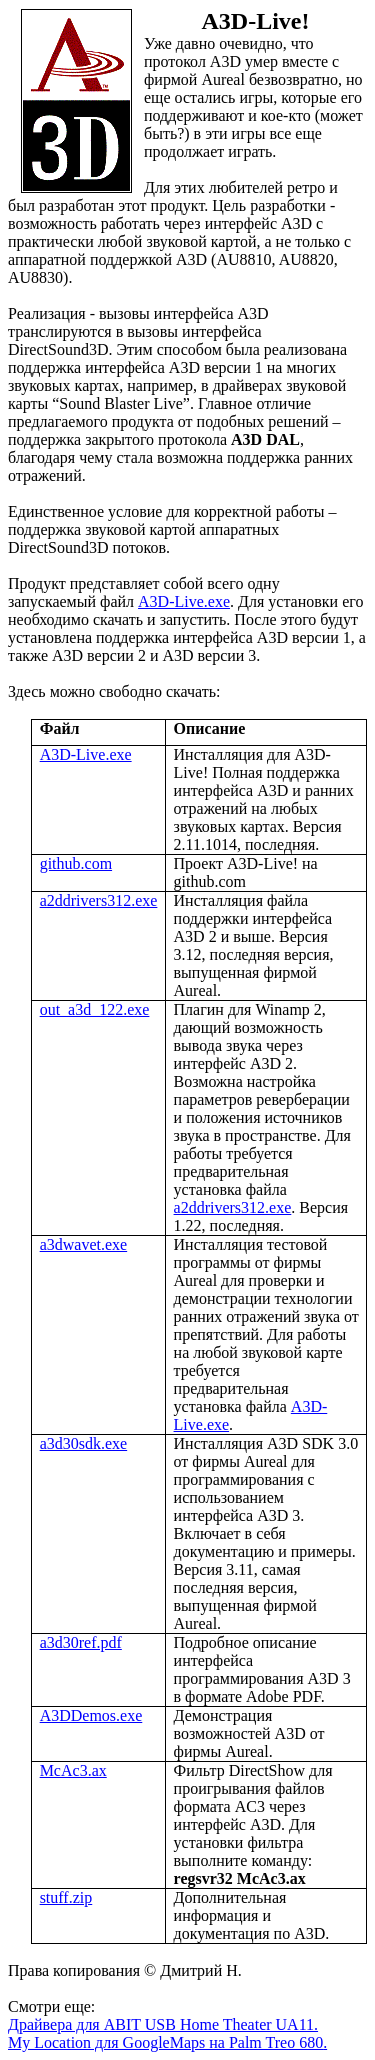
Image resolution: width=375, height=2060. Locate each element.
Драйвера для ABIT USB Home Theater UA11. (163, 2024)
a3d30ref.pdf (81, 1642)
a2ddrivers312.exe (99, 900)
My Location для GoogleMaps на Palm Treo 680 (165, 2042)
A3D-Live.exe (184, 601)
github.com (76, 863)
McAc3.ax (73, 1770)
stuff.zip (66, 1897)
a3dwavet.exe (84, 1244)
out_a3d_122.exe (95, 1009)
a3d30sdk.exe (84, 1443)
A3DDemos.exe (91, 1715)
